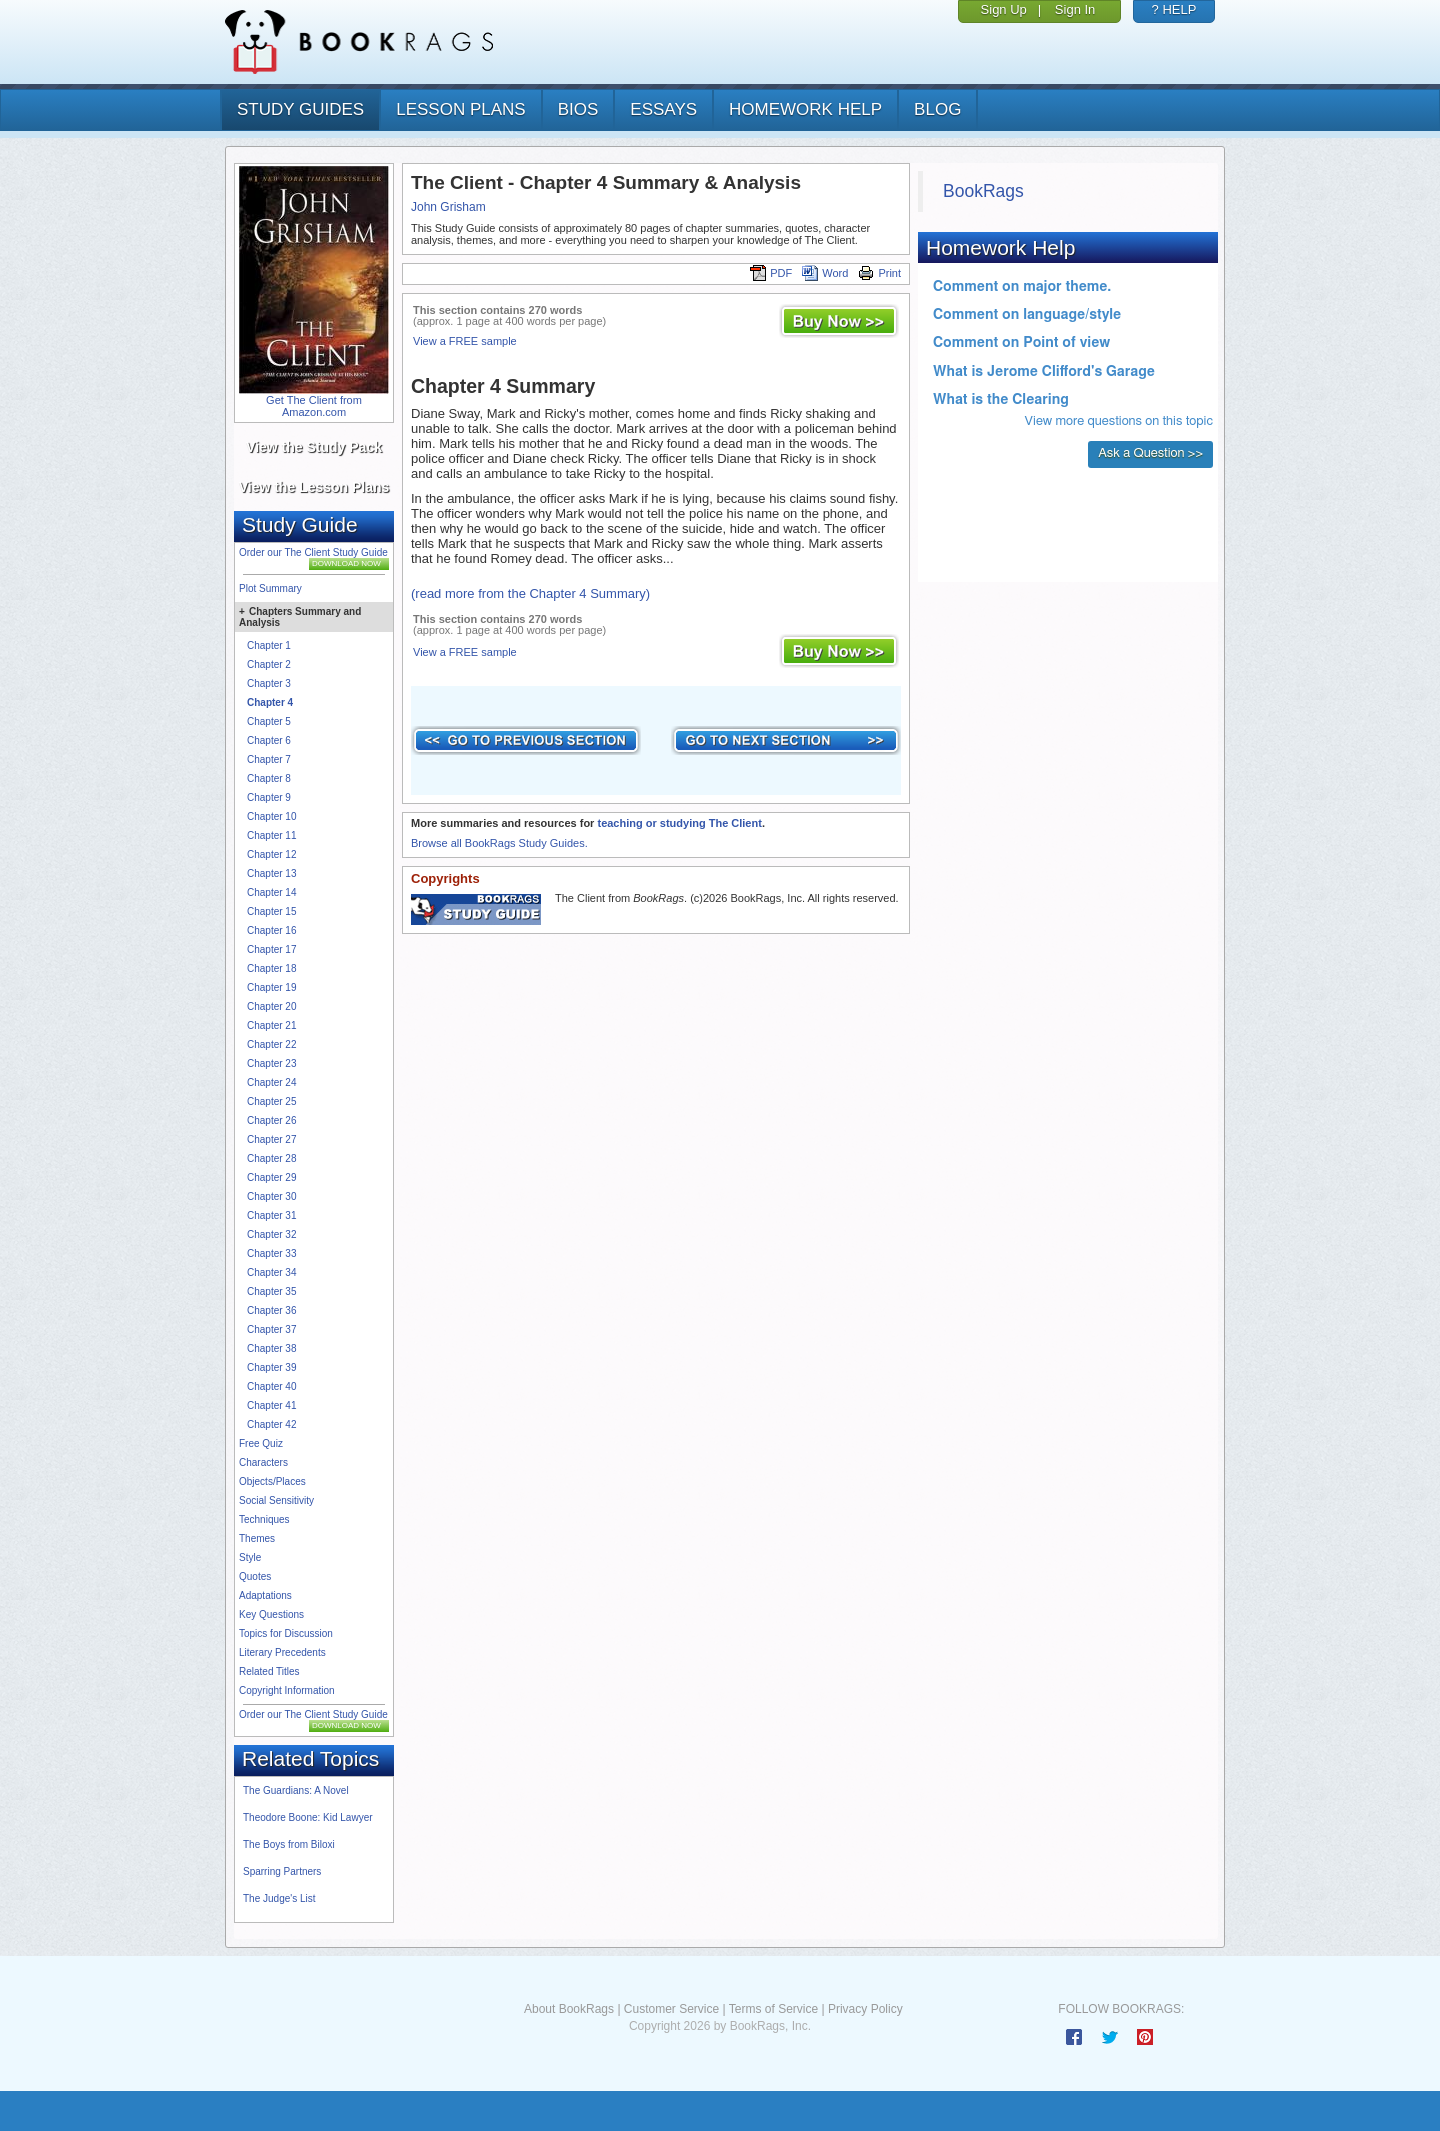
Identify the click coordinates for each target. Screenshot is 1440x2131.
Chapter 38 (271, 1348)
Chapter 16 (271, 930)
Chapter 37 (271, 1329)
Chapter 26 (271, 1120)
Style (250, 1557)
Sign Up (1004, 9)
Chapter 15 (271, 911)
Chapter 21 (271, 1025)
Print (879, 273)
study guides (300, 109)
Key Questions (271, 1614)
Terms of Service (773, 2009)
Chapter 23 (271, 1063)
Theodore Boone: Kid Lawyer (308, 1817)
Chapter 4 (270, 702)
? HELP (1174, 9)
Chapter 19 (271, 987)
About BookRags (569, 2009)
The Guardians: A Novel (296, 1790)
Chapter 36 (271, 1310)
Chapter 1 (269, 645)
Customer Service (671, 2009)
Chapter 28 (271, 1158)
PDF (771, 273)
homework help (805, 109)
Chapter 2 (269, 664)
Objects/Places (272, 1481)
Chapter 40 (271, 1386)
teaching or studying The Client (679, 823)
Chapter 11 (271, 835)
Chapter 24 (271, 1082)
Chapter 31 (271, 1215)
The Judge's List (279, 1898)
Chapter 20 (271, 1006)
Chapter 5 (269, 721)
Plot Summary (270, 588)
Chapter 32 (271, 1234)
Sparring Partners (282, 1871)
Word (825, 273)
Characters (263, 1462)
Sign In (1075, 9)
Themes (257, 1538)
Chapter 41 (271, 1405)
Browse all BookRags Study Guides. (499, 843)
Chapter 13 (271, 873)
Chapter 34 (271, 1272)
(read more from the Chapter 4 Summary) (530, 593)
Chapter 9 (269, 797)
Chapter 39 (271, 1367)
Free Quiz (261, 1443)
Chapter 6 (269, 740)
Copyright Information (287, 1690)
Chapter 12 (271, 854)
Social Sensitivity (276, 1500)
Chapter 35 (271, 1291)
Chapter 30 (271, 1196)
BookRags (983, 191)
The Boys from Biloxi (289, 1844)
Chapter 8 (269, 778)
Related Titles (269, 1671)
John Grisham (448, 207)
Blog (937, 109)
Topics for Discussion (286, 1633)
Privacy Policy (865, 2009)
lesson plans (460, 109)
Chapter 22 (271, 1044)
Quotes (255, 1576)
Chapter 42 (271, 1424)
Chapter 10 (271, 816)
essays (663, 109)
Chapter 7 (269, 759)
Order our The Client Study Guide (313, 552)
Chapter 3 (269, 683)
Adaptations (265, 1595)
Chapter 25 (271, 1101)
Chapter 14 (271, 892)
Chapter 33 (271, 1253)
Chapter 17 (271, 949)
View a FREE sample (465, 341)
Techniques (264, 1519)
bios (578, 109)
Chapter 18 (271, 968)
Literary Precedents (282, 1652)
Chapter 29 (271, 1177)
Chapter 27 (271, 1139)
